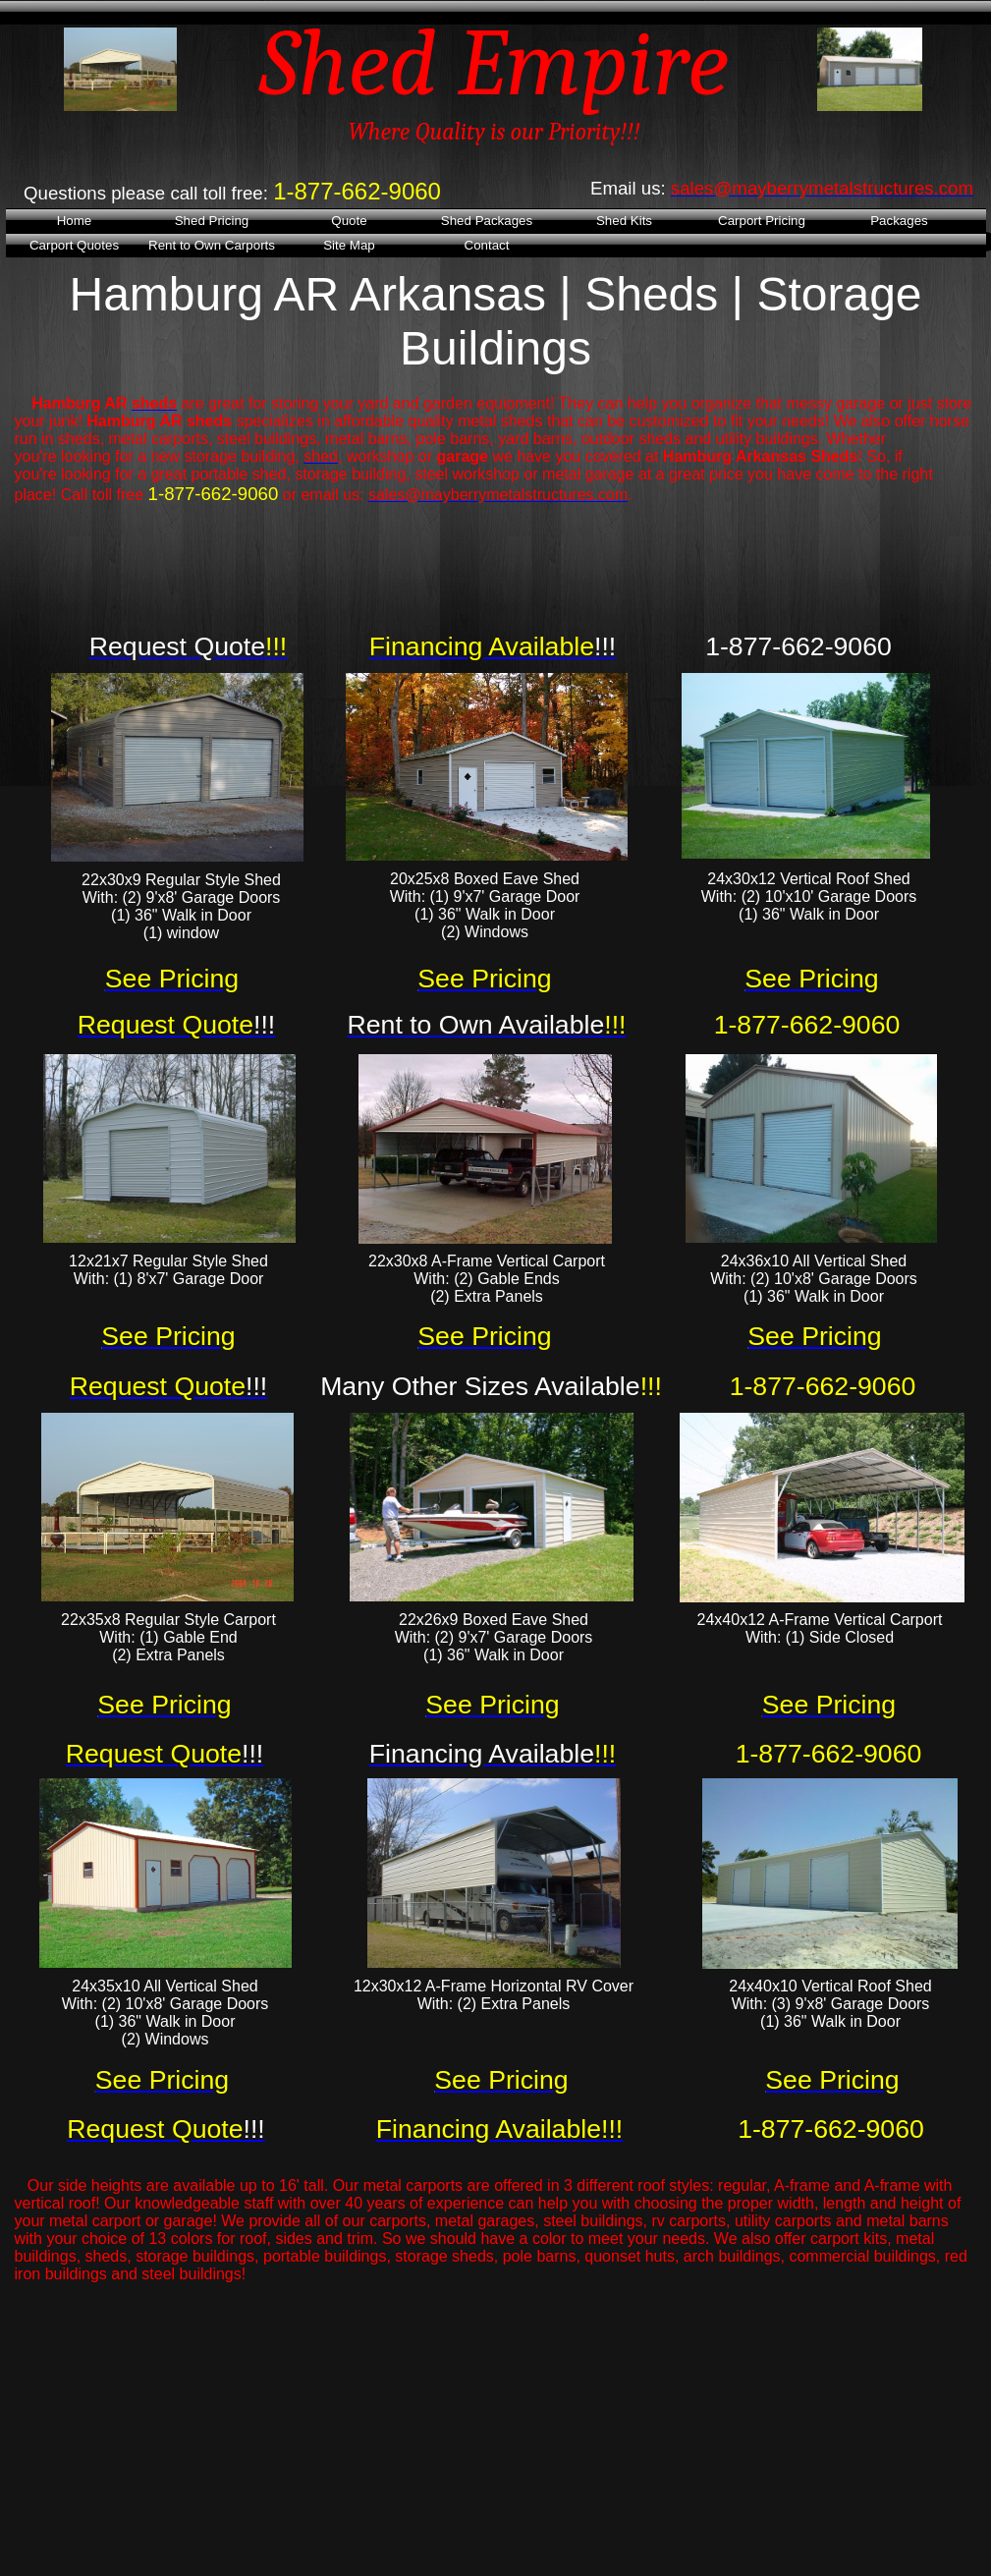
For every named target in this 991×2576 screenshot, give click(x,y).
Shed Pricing (212, 220)
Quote (348, 220)
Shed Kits (624, 220)
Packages (899, 220)
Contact (487, 245)
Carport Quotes (74, 245)
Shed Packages (486, 220)
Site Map (349, 245)
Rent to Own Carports (211, 245)
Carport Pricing (761, 220)
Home (74, 220)
